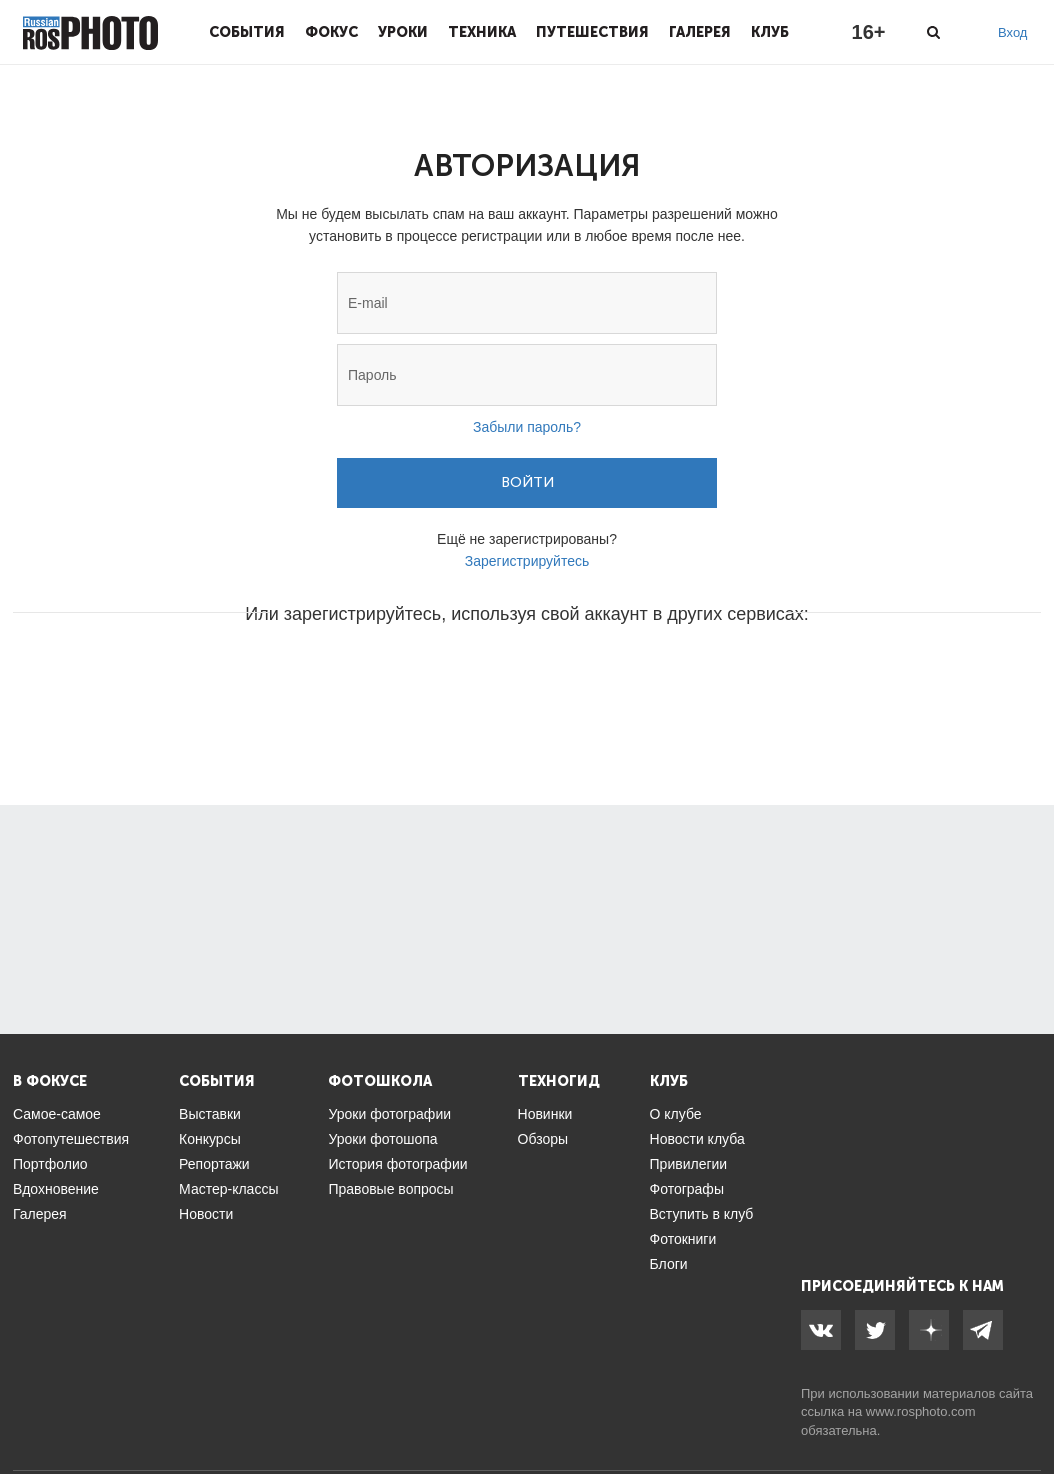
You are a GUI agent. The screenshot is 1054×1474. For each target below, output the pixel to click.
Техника (482, 32)
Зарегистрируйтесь (527, 561)
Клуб (770, 32)
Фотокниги (683, 1239)
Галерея (700, 32)
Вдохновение (56, 1189)
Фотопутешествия (71, 1139)
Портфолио (50, 1164)
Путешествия (592, 32)
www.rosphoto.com (921, 1411)
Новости (206, 1214)
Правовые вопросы (390, 1189)
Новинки (545, 1114)
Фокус (331, 32)
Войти (527, 482)
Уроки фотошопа (382, 1139)
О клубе (676, 1114)
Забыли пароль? (527, 427)
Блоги (669, 1264)
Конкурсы (210, 1139)
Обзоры (543, 1139)
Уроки (403, 32)
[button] (375, 674)
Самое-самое (57, 1114)
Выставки (210, 1114)
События (247, 32)
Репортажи (214, 1164)
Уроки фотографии (389, 1114)
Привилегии (689, 1164)
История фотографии (397, 1164)
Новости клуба (697, 1139)
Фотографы (687, 1189)
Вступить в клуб (702, 1214)
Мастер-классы (228, 1189)
